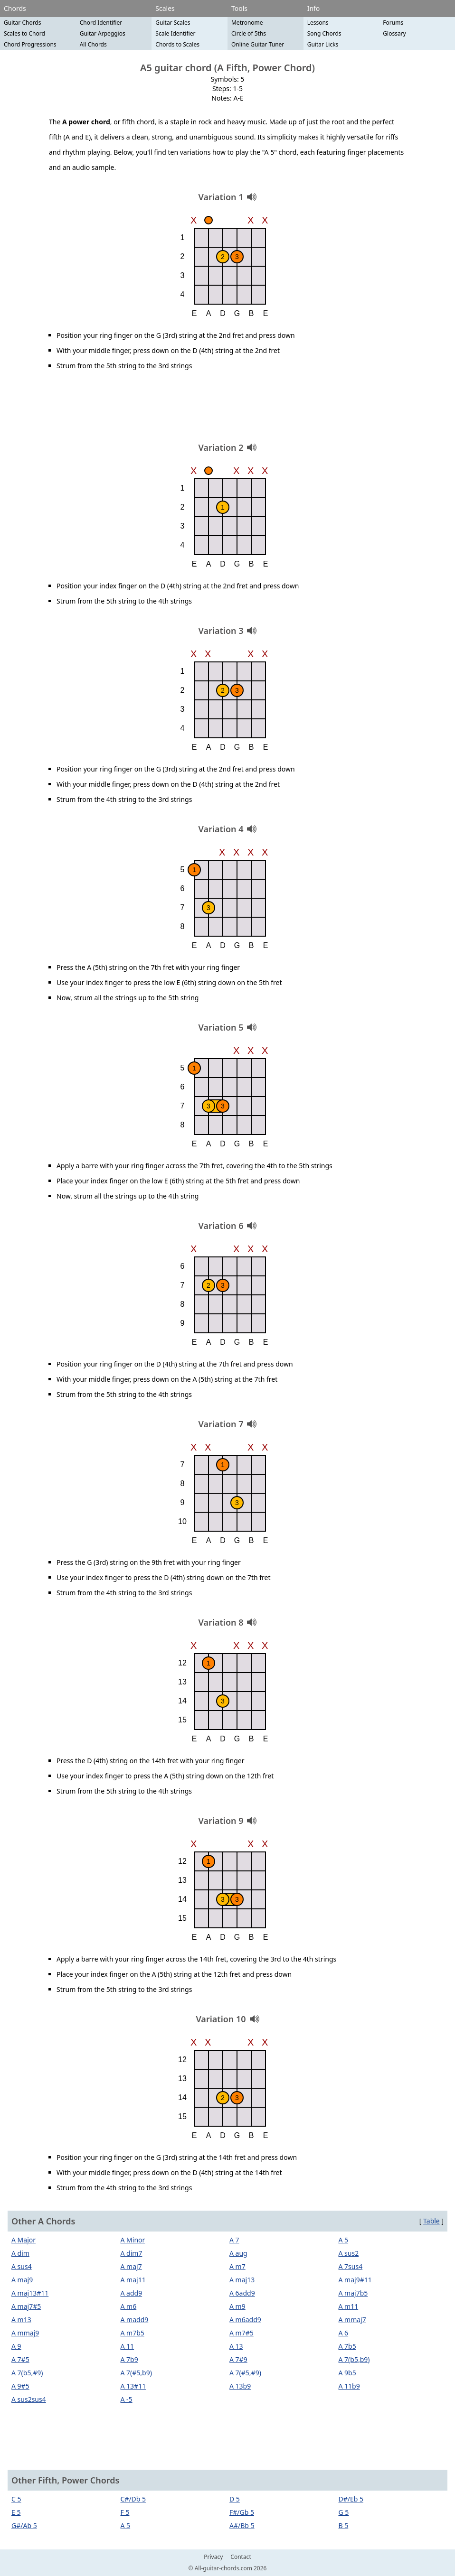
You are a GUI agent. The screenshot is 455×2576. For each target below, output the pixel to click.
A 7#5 (20, 2359)
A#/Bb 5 (242, 2525)
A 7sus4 (351, 2266)
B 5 (344, 2525)
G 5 (344, 2512)
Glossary (394, 33)
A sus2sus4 (28, 2399)
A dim (20, 2253)
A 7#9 (238, 2359)
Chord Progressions (30, 44)
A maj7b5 (353, 2292)
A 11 (127, 2346)
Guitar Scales (172, 23)
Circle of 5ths (248, 33)
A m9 (237, 2306)
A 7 (234, 2239)
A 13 (236, 2346)
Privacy (213, 2557)
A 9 (16, 2346)
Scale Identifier (175, 33)
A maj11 (133, 2279)
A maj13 (242, 2279)
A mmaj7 (352, 2319)
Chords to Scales (177, 44)
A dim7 (131, 2253)
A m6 (129, 2306)
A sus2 (349, 2253)
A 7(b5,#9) (27, 2372)
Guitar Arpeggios (102, 33)
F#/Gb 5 (241, 2512)
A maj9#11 (355, 2279)
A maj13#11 (29, 2292)
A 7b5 (347, 2346)
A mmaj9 (25, 2332)
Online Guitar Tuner (257, 44)
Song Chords (324, 33)
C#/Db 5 (133, 2498)
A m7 (237, 2266)
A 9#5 (20, 2385)
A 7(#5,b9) (136, 2372)
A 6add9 (242, 2292)
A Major (23, 2239)
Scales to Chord (24, 33)
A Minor (133, 2239)
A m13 (21, 2319)
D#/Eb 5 (351, 2498)
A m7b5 (132, 2332)
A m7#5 (241, 2332)
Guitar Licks (323, 44)
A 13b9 (240, 2385)
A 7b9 (129, 2359)
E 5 (15, 2512)
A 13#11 (133, 2385)
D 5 (234, 2498)
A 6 (344, 2332)
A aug (238, 2253)
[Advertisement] (227, 410)
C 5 (16, 2498)
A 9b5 (347, 2372)
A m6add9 (245, 2319)
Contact (240, 2557)
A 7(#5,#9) (245, 2372)
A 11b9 (349, 2385)
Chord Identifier (101, 23)
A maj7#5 (26, 2306)
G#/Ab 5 (24, 2525)
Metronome (247, 23)
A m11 (349, 2306)
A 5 (344, 2239)
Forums (393, 23)
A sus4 (21, 2266)
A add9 (131, 2292)
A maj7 (131, 2266)
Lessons (318, 23)
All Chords (93, 44)
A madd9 (135, 2319)
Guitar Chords (22, 23)
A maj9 (22, 2279)
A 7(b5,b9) (354, 2359)
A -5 (127, 2399)
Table (431, 2220)
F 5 (125, 2512)
